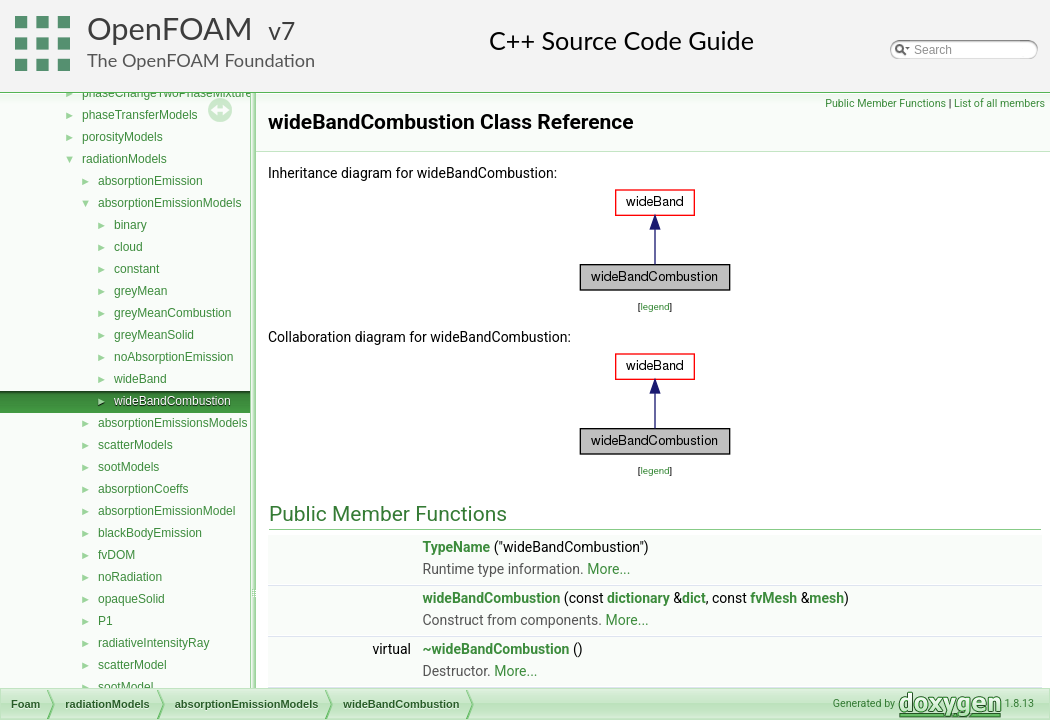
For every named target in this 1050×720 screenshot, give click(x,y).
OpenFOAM (170, 28)
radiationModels (124, 159)
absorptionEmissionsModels (172, 423)
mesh (826, 598)
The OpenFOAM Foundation (201, 60)
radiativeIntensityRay (153, 643)
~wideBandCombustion (496, 649)
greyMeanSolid (154, 335)
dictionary (638, 598)
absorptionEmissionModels (169, 203)
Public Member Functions (885, 103)
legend (654, 306)
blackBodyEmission (150, 533)
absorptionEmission (150, 181)
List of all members (999, 103)
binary (130, 225)
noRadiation (130, 577)
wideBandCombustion (172, 401)
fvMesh (773, 598)
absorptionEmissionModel (166, 511)
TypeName (457, 547)
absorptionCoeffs (143, 489)
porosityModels (122, 137)
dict (694, 598)
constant (136, 269)
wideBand (140, 379)
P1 (105, 621)
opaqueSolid (131, 599)
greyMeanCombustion (172, 313)
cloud (128, 247)
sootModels (128, 467)
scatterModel (132, 665)
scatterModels (135, 445)
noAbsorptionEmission (173, 357)
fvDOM (116, 555)
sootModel (125, 687)
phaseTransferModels (140, 115)
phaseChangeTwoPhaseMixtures (170, 93)
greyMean (140, 291)
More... (608, 569)
